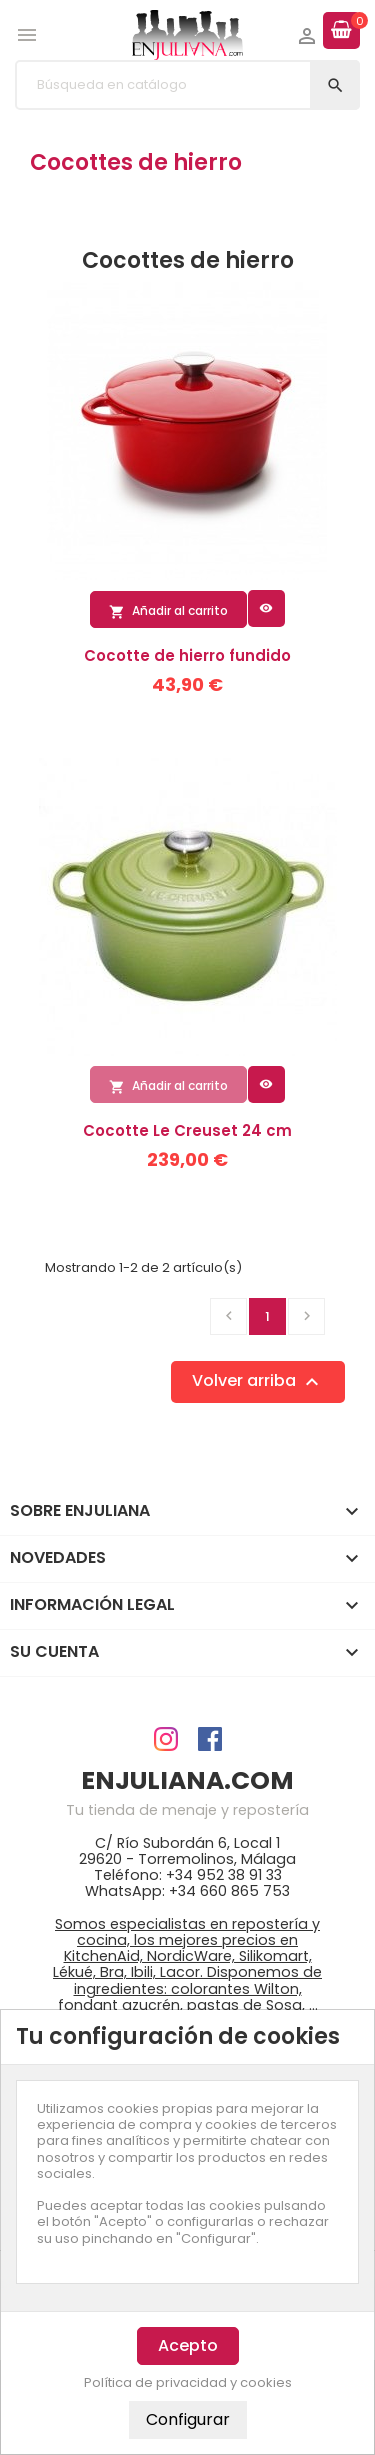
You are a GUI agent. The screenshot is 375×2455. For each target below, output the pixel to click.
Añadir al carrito (168, 611)
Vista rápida (266, 608)
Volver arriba (258, 1381)
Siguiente (307, 1316)
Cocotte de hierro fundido (187, 655)
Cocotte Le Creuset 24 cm (187, 1130)
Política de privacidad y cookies (188, 2383)
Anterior (229, 1316)
